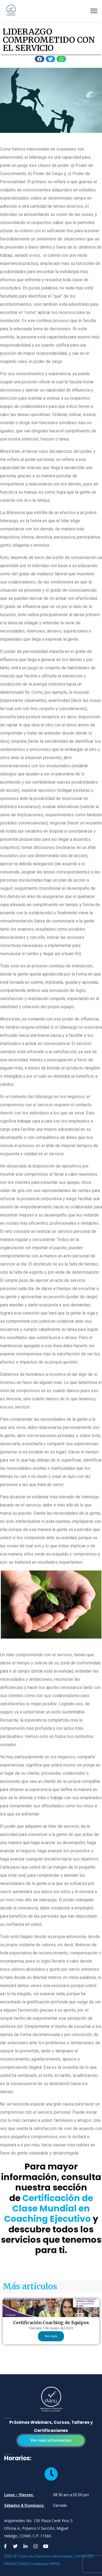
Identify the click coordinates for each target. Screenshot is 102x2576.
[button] (51, 2440)
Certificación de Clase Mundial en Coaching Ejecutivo (48, 2208)
